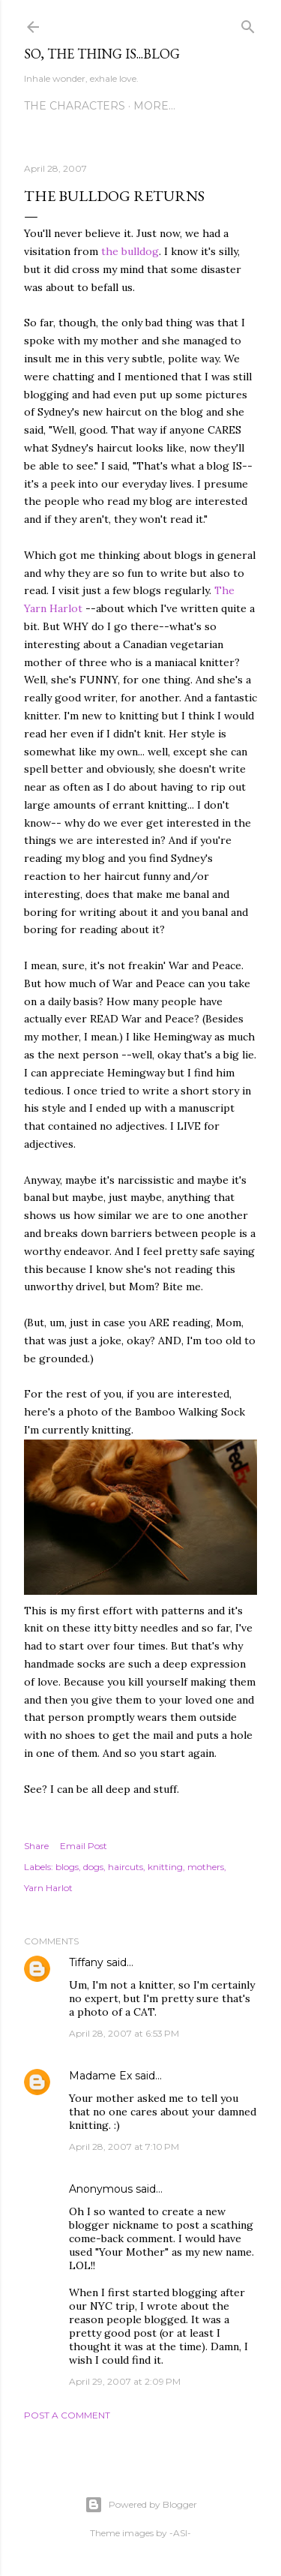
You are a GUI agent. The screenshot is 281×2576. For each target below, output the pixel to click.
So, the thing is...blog (102, 53)
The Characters (74, 106)
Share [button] (36, 1845)
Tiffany (86, 1962)
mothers (205, 1866)
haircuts (125, 1866)
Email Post (83, 1845)
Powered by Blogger (141, 2505)
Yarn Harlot (48, 1887)
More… (154, 106)
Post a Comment (67, 2415)
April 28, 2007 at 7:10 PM (124, 2146)
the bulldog (130, 251)
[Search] (248, 23)
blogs (67, 1866)
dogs (93, 1866)
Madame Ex (100, 2075)
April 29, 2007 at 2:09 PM (125, 2381)
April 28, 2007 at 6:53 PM (124, 2033)
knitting (165, 1866)
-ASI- (180, 2532)
